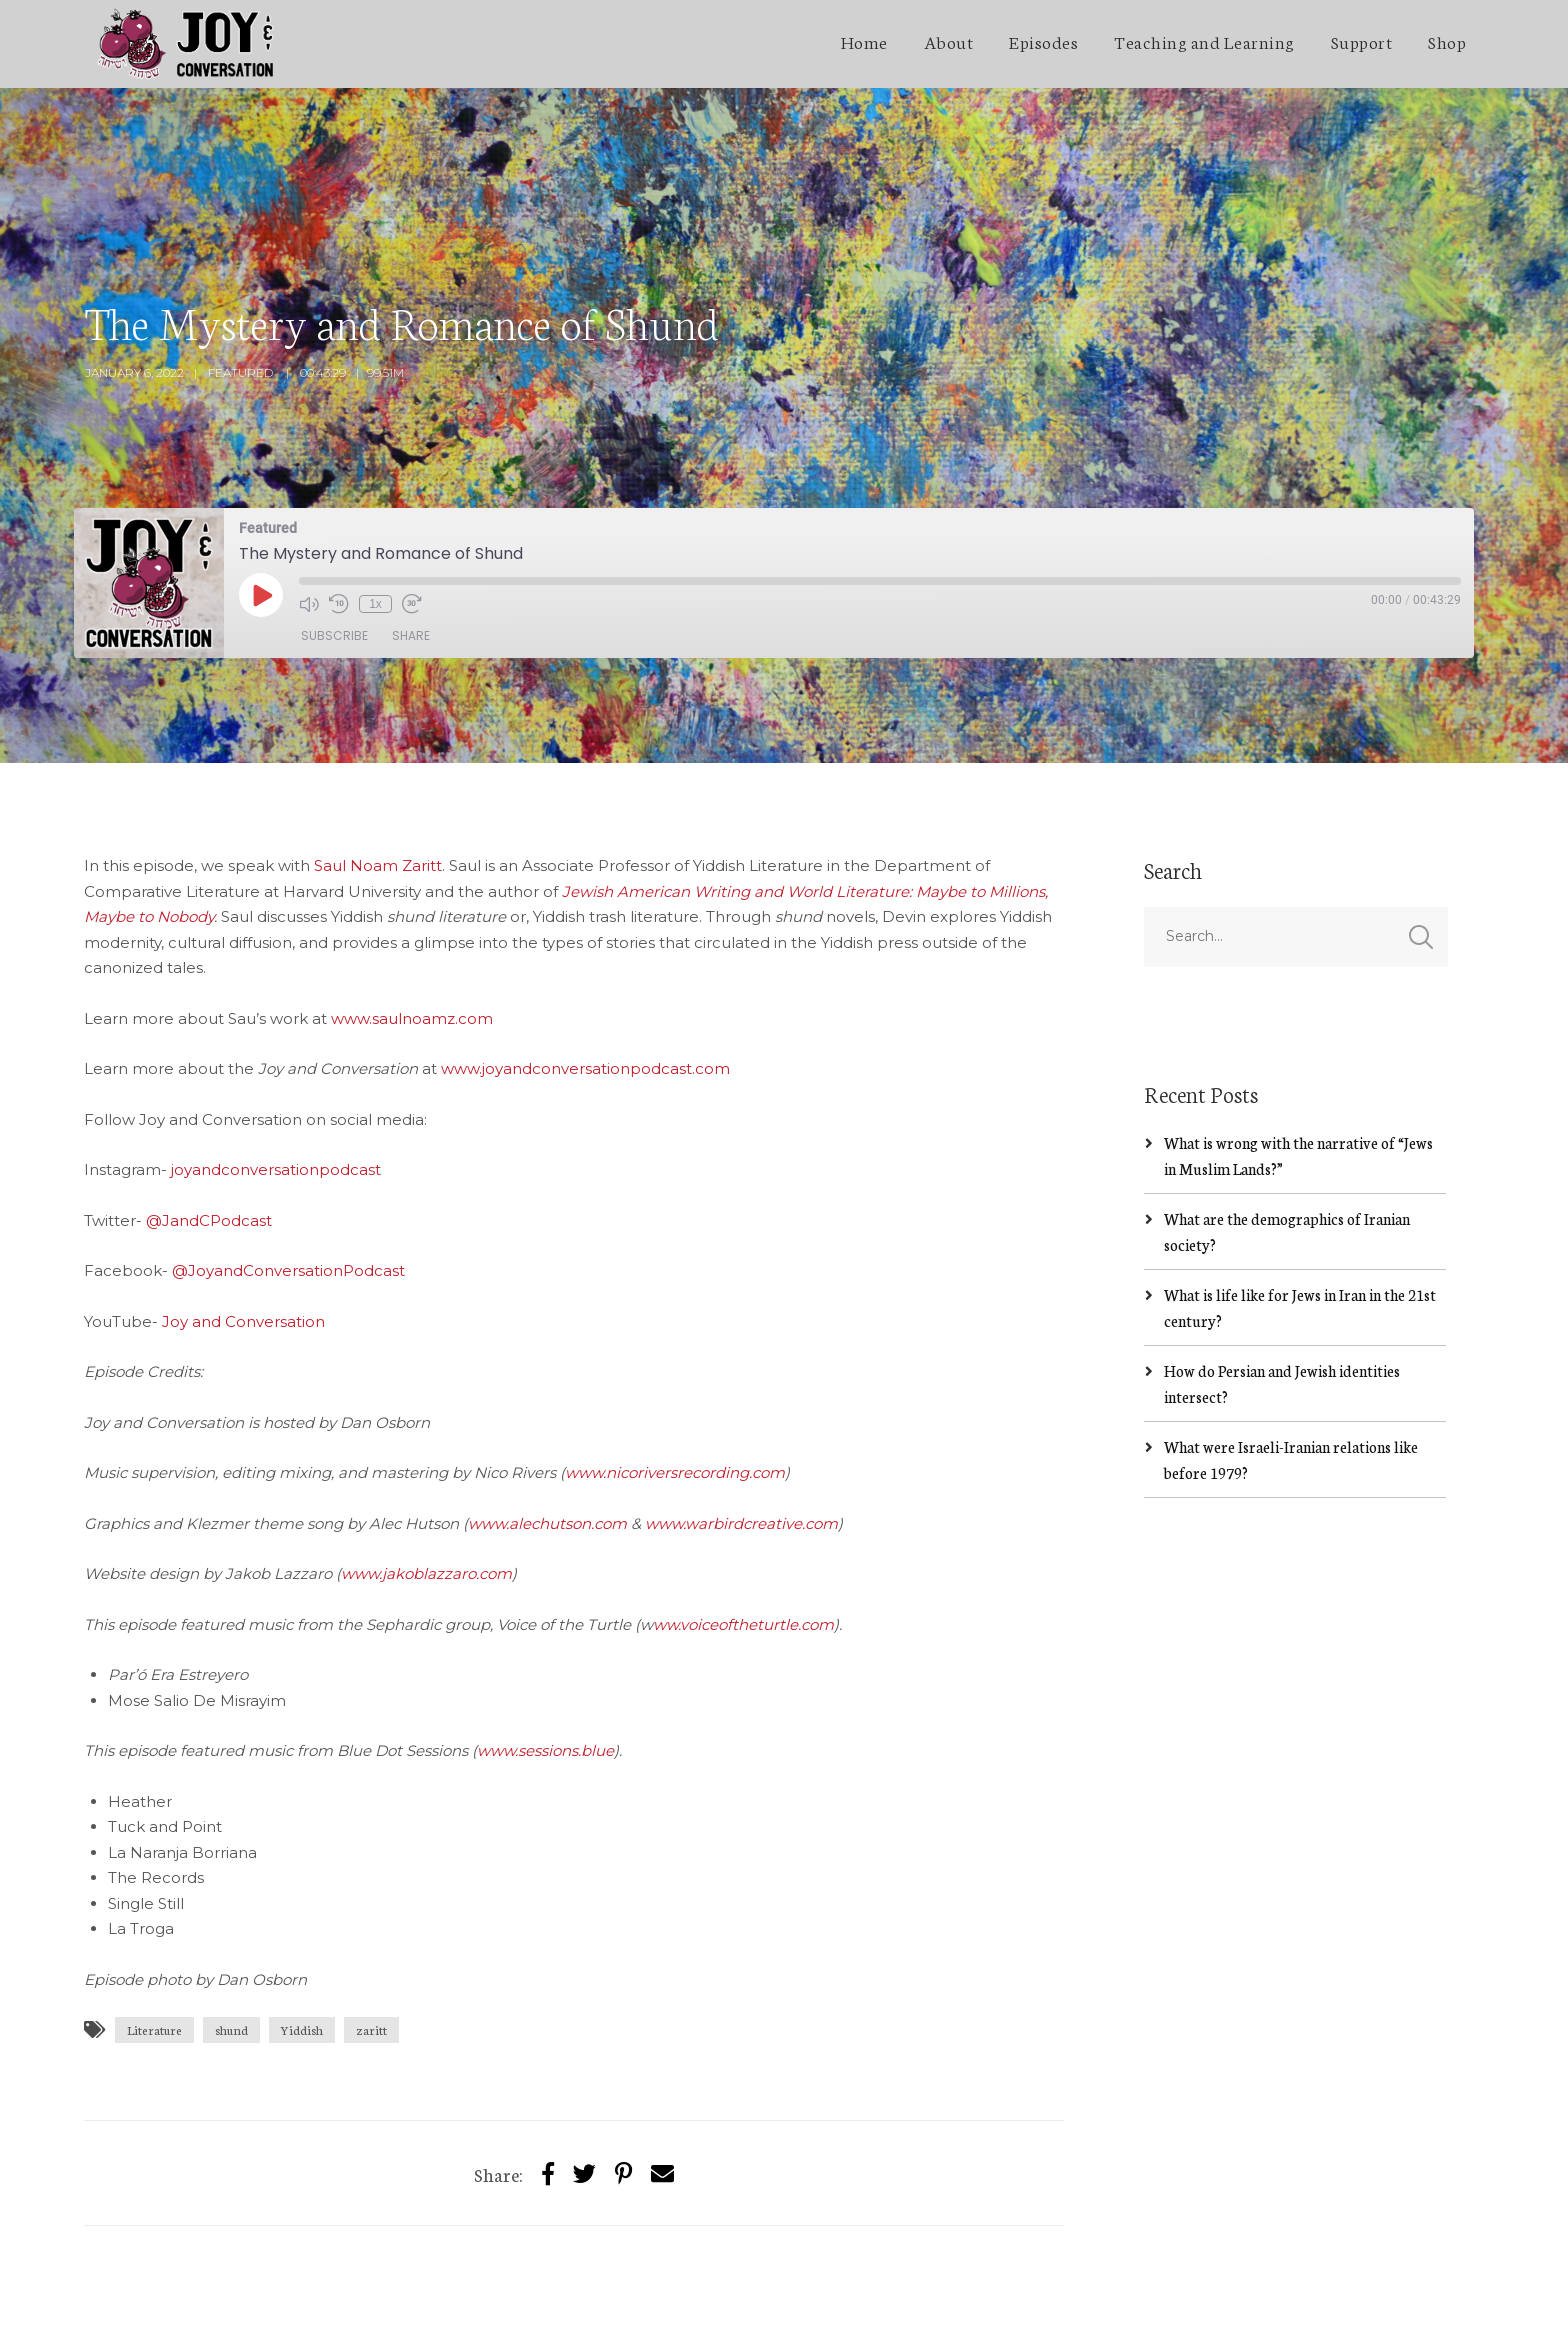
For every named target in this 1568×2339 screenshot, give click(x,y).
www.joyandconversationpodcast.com (585, 980)
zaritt (371, 1941)
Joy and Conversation (243, 1232)
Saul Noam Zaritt (378, 777)
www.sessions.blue (545, 1662)
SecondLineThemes (383, 2305)
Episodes (1043, 41)
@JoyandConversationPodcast (288, 1182)
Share (411, 547)
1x (375, 515)
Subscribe (334, 547)
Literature (154, 1941)
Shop (1447, 41)
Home (864, 41)
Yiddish (302, 1941)
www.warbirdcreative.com (741, 1434)
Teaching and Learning (1204, 41)
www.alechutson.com (547, 1434)
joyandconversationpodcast (276, 1081)
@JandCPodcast (209, 1131)
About (949, 41)
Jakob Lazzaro (247, 2305)
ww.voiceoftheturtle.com (743, 1535)
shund (231, 1941)
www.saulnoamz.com (412, 929)
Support (1362, 41)
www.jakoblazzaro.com (426, 1485)
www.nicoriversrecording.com (675, 1384)
